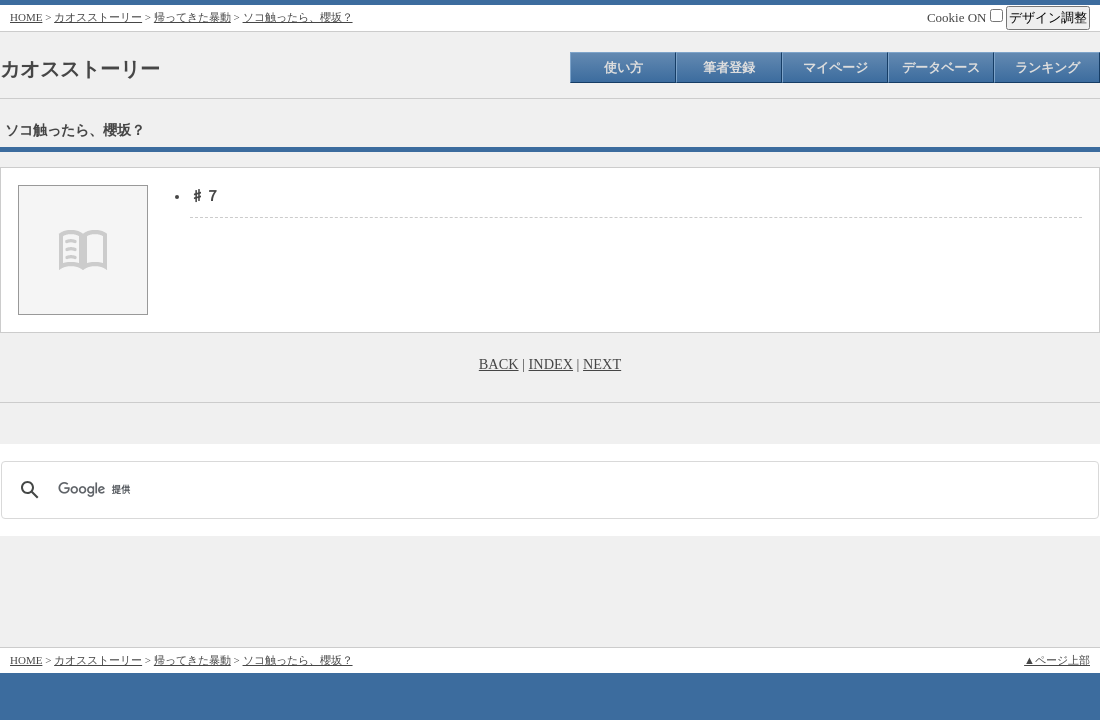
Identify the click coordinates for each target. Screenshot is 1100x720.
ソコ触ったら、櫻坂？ (298, 17)
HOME (26, 17)
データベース (941, 67)
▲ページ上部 (1057, 660)
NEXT (602, 364)
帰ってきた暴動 (192, 17)
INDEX (551, 364)
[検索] (547, 490)
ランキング (1047, 67)
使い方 (623, 67)
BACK (499, 364)
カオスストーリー (98, 17)
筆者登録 (729, 67)
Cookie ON (965, 17)
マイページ (835, 67)
